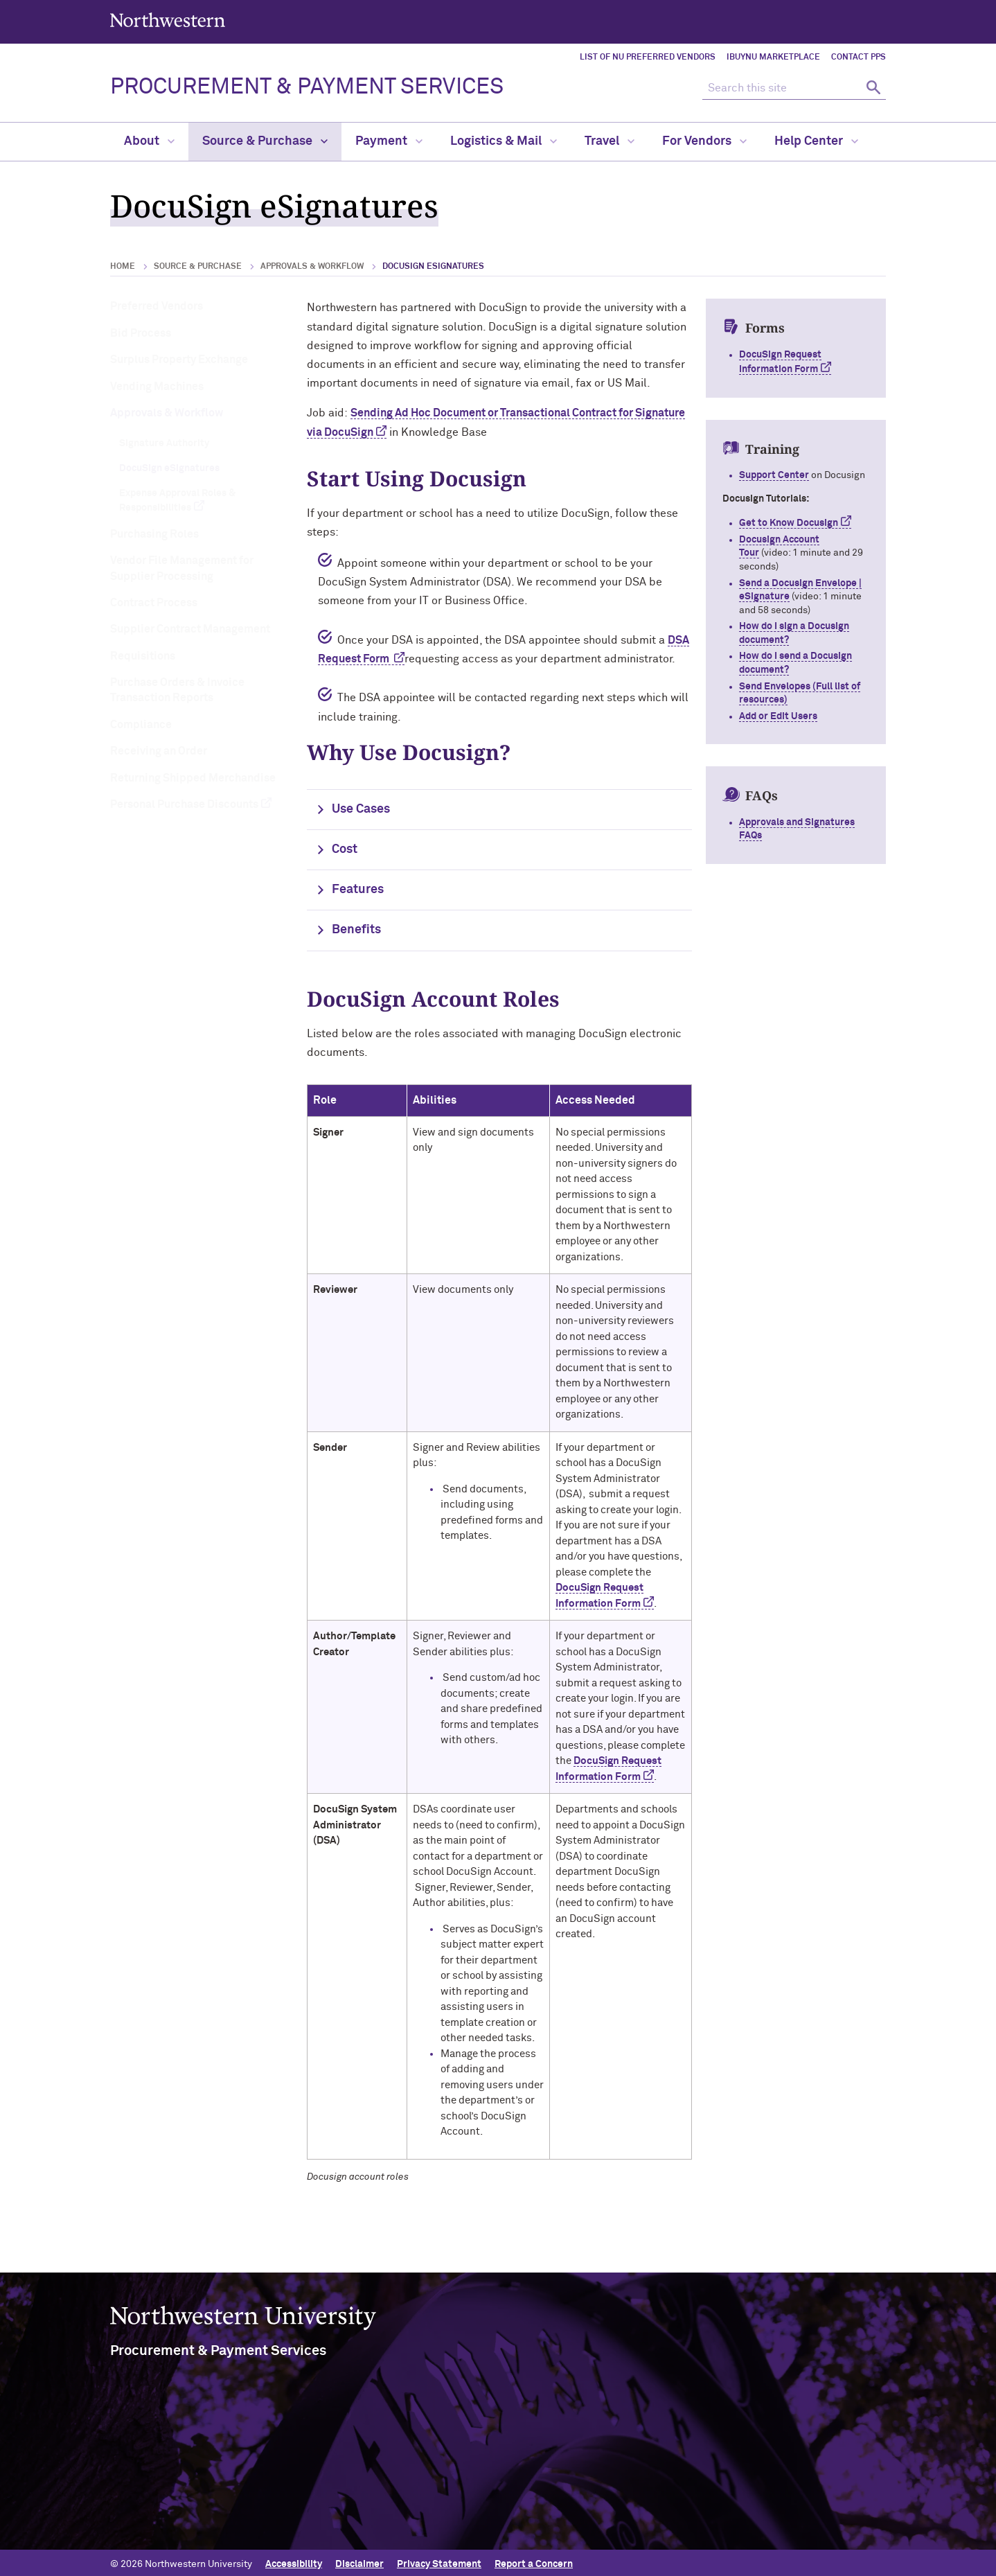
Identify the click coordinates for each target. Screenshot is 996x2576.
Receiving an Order (158, 751)
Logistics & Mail (503, 141)
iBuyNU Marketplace (773, 57)
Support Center (774, 475)
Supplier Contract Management (190, 629)
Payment (389, 141)
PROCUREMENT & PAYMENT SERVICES (307, 87)
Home (122, 267)
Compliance (141, 724)
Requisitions (142, 656)
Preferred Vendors (156, 306)
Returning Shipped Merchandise (193, 778)
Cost (344, 849)
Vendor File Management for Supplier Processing (182, 568)
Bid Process (140, 333)
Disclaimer (359, 2561)
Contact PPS (858, 57)
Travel (609, 141)
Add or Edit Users (778, 716)
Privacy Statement (439, 2561)
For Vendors (704, 141)
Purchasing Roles (154, 534)
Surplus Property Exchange (179, 359)
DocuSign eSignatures (169, 468)
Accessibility (293, 2561)
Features (358, 889)
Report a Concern (534, 2561)
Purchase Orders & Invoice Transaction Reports (177, 690)
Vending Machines (157, 386)
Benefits (356, 930)
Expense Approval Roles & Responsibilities (177, 500)
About (149, 141)
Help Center (816, 141)
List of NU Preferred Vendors (647, 57)
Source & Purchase (265, 141)
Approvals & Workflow (312, 267)
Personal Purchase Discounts (184, 804)
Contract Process (153, 602)
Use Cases (361, 809)
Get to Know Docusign (788, 523)
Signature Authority (164, 443)
